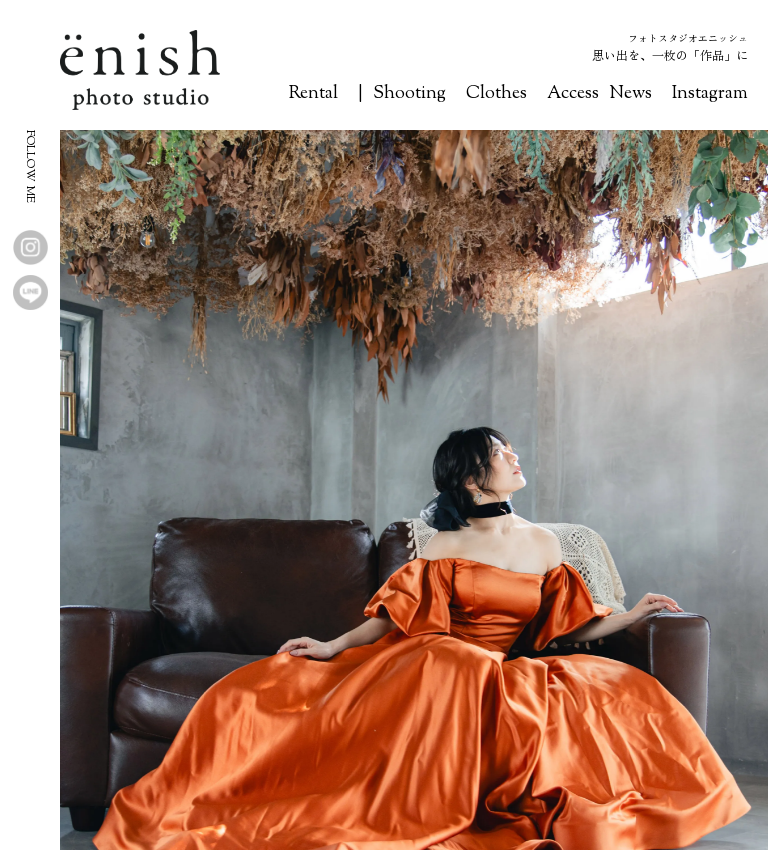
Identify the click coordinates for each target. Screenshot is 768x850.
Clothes (496, 94)
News (630, 94)
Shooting (409, 94)
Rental (313, 94)
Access (573, 94)
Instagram (710, 94)
